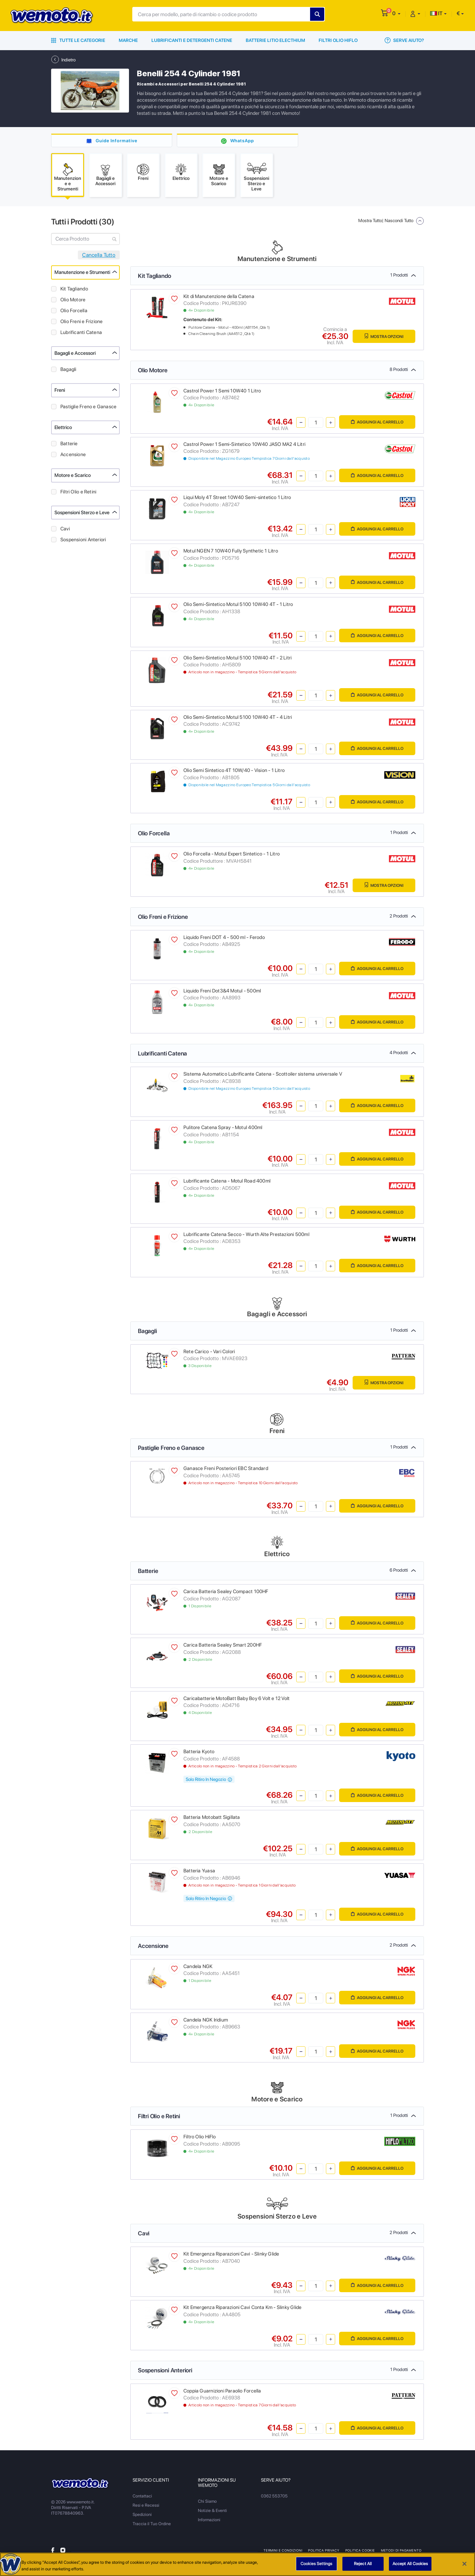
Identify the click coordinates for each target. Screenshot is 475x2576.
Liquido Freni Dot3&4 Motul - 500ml (222, 991)
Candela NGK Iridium (205, 2020)
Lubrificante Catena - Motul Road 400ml (226, 1181)
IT (436, 13)
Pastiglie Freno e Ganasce (88, 407)
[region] (237, 2564)
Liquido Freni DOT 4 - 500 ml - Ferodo (224, 938)
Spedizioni (142, 2514)
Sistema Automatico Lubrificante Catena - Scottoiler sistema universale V (262, 1075)
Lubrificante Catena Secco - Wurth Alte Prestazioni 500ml (246, 1235)
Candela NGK (197, 1967)
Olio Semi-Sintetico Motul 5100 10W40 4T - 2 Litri (237, 658)
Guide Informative (116, 140)
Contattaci (142, 2496)
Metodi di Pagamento (401, 2551)
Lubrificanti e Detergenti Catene (191, 40)
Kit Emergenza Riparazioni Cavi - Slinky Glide (231, 2255)
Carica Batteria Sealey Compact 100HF (226, 1592)
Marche (128, 40)
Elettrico (63, 428)
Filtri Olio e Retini (78, 492)
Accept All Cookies (410, 2563)
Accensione (73, 455)
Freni (59, 391)
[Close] (464, 2564)
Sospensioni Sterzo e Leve (82, 513)
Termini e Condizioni (283, 2551)
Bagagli (68, 370)
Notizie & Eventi (212, 2510)
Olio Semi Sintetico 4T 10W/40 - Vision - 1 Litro (234, 771)
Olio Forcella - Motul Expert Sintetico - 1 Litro (231, 854)
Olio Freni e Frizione (81, 322)
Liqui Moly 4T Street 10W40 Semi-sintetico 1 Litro (237, 498)
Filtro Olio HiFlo (199, 2137)
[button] (396, 13)
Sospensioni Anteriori (83, 540)
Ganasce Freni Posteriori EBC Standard (225, 1469)
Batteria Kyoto (198, 1752)
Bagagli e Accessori (75, 353)
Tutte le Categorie (78, 40)
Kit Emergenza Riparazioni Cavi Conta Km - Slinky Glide (242, 2308)
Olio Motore (72, 300)
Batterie (69, 444)
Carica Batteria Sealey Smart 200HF (222, 1645)
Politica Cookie (360, 2551)
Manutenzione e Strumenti (82, 273)
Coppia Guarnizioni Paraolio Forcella (222, 2391)
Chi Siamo (207, 2501)
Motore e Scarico (72, 476)
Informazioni (209, 2520)
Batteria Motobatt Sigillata (211, 1818)
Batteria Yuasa (199, 1871)
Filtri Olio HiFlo (338, 40)
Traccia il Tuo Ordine (152, 2524)
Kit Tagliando (74, 289)
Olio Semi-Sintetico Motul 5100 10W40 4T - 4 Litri (237, 717)
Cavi (65, 529)
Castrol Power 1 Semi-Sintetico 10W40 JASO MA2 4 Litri (244, 445)
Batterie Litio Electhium (275, 40)
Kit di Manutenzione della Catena (218, 297)
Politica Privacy (323, 2551)
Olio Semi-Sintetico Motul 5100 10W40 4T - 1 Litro (238, 605)
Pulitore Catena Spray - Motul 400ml (222, 1128)
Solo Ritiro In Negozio (209, 1779)
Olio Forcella (73, 311)
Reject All (363, 2563)
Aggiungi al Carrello (377, 422)
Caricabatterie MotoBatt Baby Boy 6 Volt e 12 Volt (236, 1699)
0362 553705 (274, 2496)
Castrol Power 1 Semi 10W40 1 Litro (222, 391)
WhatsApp (242, 140)
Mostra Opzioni (383, 336)
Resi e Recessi (146, 2505)
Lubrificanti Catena (81, 333)
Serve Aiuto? (404, 40)
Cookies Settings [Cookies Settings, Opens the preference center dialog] (316, 2563)
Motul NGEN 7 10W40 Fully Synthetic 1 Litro (230, 551)
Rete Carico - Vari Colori (209, 1352)
